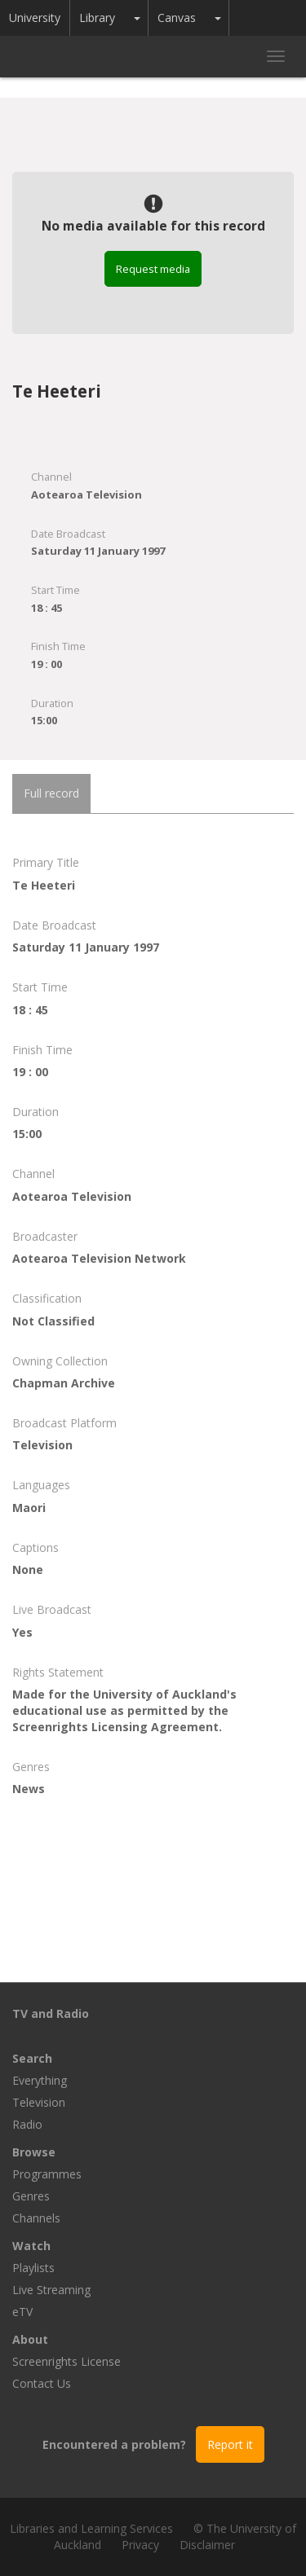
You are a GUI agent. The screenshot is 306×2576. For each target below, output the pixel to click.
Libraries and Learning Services (91, 2528)
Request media (153, 269)
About (30, 2339)
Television (38, 2102)
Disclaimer (207, 2544)
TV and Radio (50, 2013)
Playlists (33, 2267)
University (34, 17)
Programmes (47, 2174)
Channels (36, 2218)
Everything (39, 2080)
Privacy (140, 2544)
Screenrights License (66, 2361)
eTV (22, 2311)
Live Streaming (51, 2289)
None (27, 1569)
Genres (31, 2196)
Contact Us (41, 2383)
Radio (27, 2124)
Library (97, 17)
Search (32, 2058)
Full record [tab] (51, 793)
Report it (230, 2444)
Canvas (176, 17)
